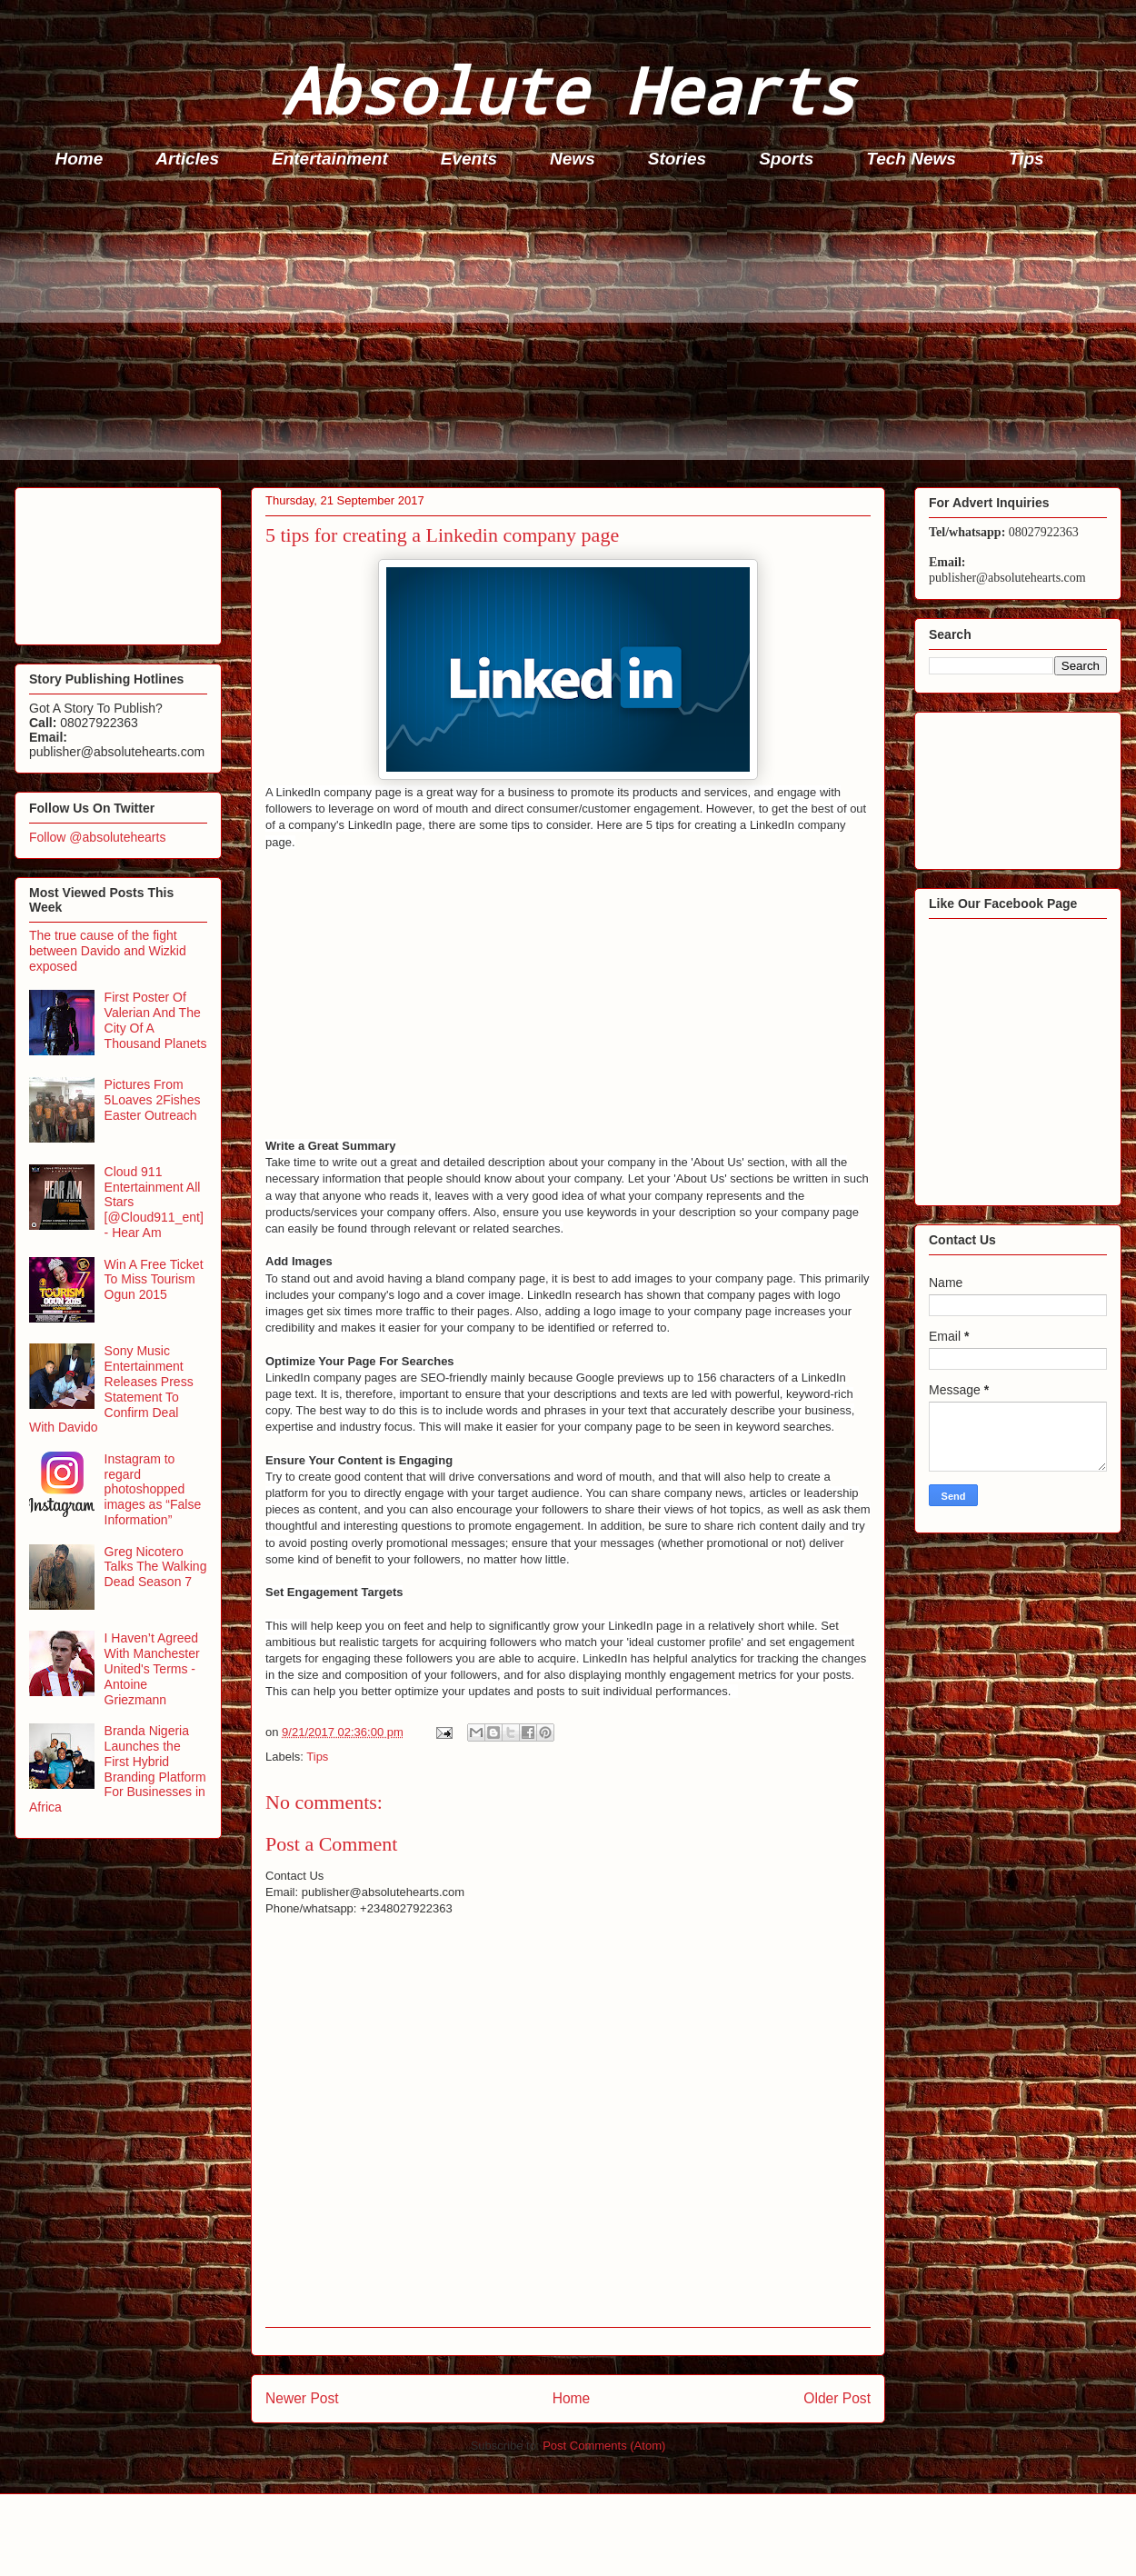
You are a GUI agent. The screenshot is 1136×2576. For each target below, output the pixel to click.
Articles (187, 158)
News (572, 158)
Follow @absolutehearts (97, 837)
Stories (677, 158)
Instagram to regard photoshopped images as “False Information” (153, 1489)
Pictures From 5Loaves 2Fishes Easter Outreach (153, 1100)
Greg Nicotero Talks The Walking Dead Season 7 (156, 1567)
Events (469, 158)
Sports (786, 158)
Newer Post (302, 2398)
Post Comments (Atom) (604, 2445)
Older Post (837, 2398)
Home (79, 158)
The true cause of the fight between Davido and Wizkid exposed (107, 950)
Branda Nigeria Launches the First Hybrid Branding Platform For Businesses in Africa (117, 1768)
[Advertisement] (573, 332)
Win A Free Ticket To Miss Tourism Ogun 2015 (154, 1280)
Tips (1026, 158)
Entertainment (330, 158)
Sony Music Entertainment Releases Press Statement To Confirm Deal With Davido (111, 1388)
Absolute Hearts (568, 89)
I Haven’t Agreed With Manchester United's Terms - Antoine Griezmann (152, 1668)
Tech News (911, 158)
